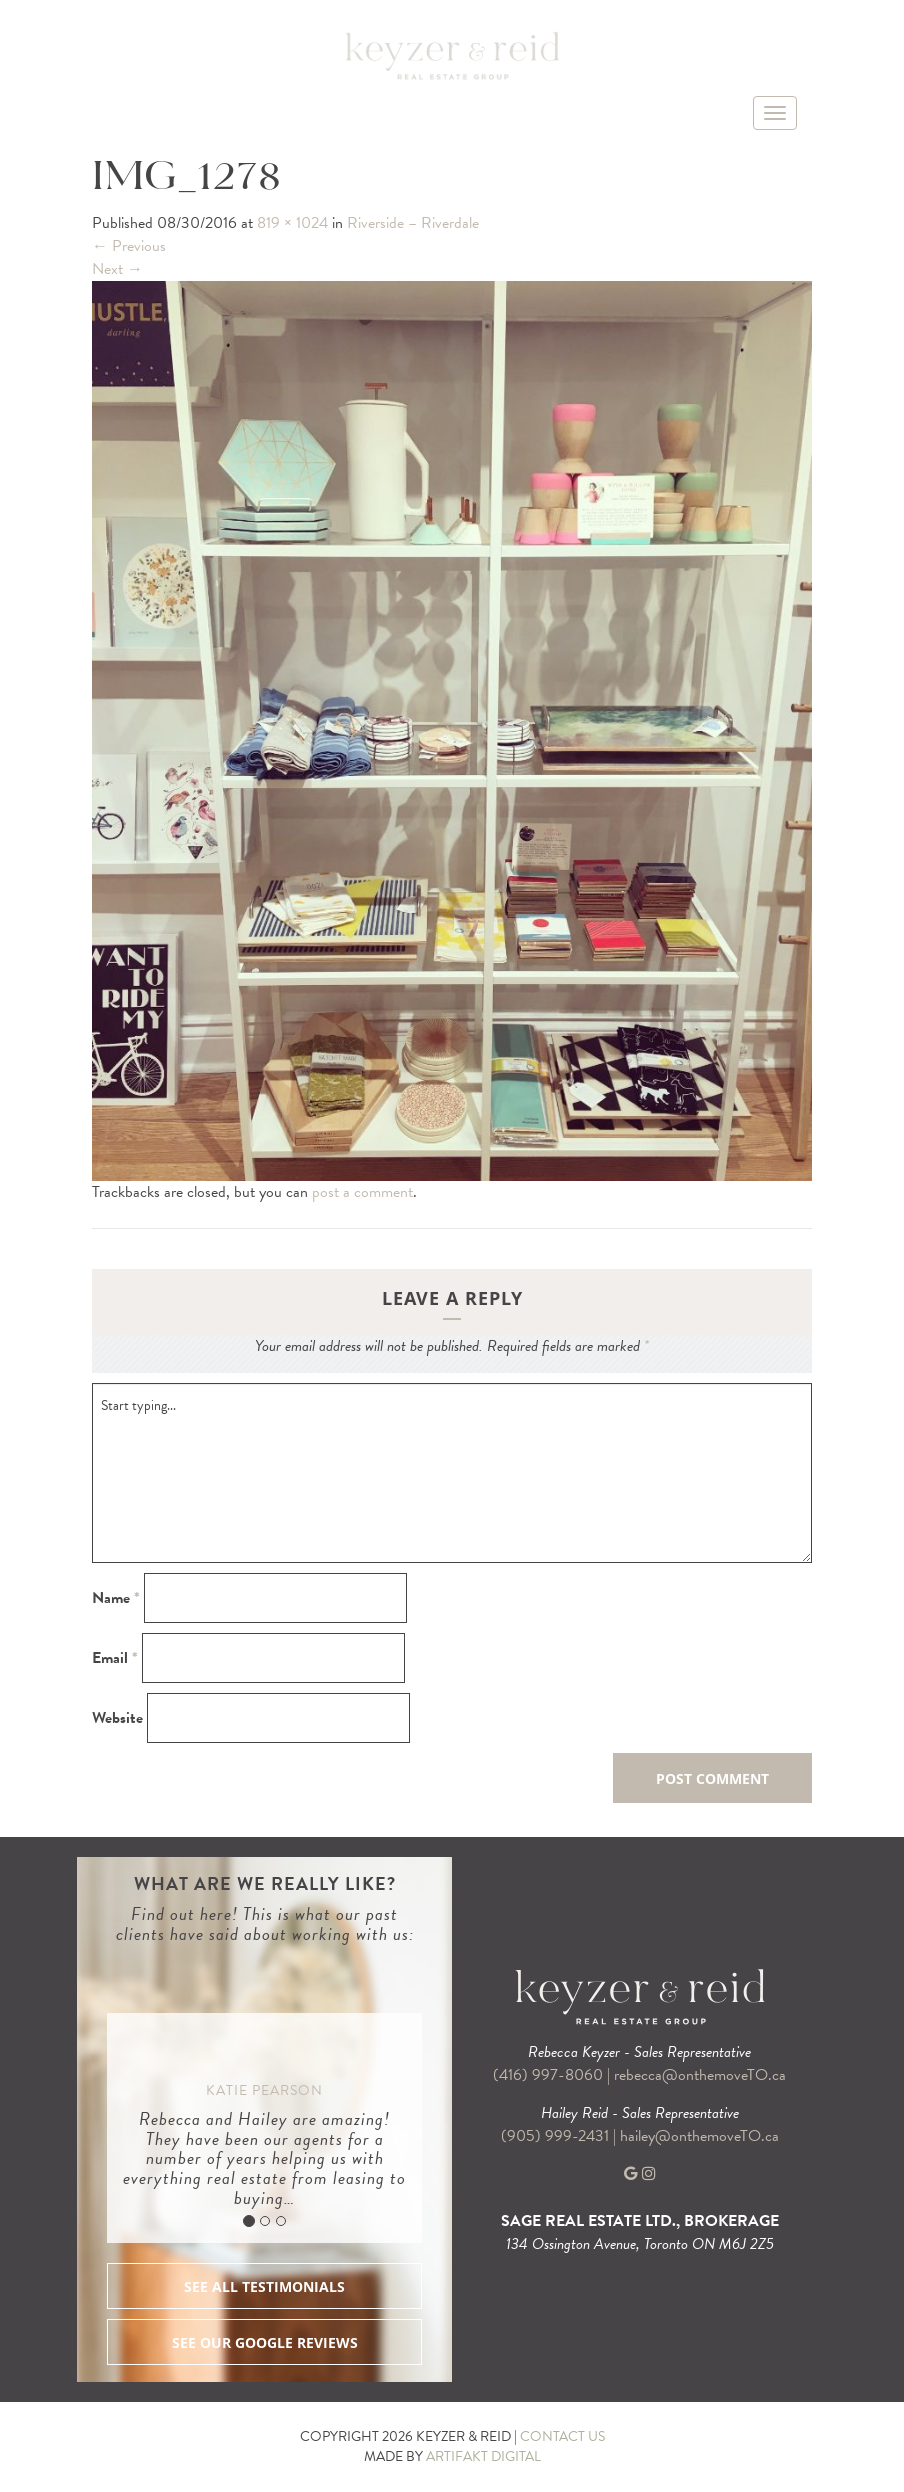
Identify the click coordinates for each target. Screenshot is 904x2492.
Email (115, 1658)
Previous (129, 246)
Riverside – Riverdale (413, 223)
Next (117, 269)
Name (116, 1598)
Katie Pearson (264, 2090)
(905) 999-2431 (557, 2136)
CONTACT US (562, 2436)
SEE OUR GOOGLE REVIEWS (265, 2342)
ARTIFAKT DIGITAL (483, 2456)
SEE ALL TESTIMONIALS (264, 2286)
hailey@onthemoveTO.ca (699, 2136)
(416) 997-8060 (548, 2075)
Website (117, 1718)
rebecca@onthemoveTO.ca (700, 2075)
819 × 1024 (292, 223)
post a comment (362, 1192)
